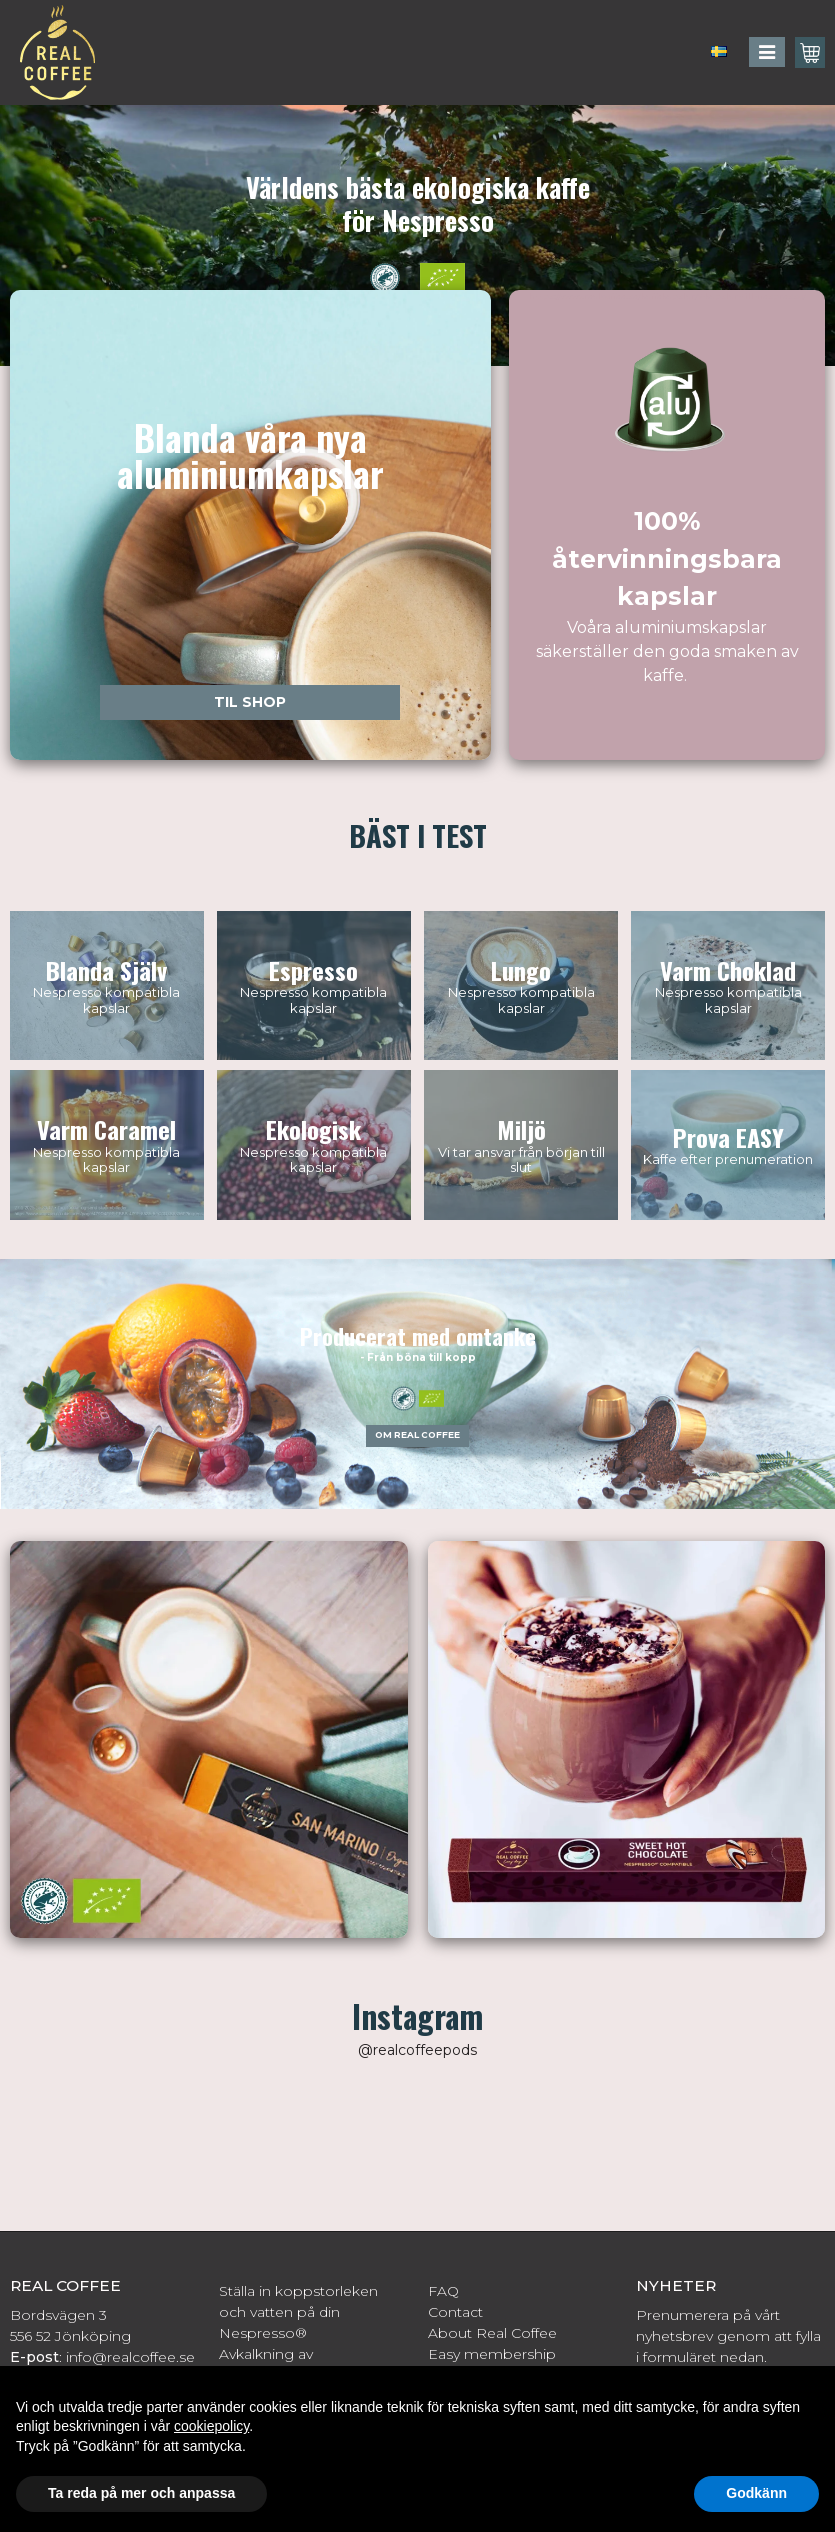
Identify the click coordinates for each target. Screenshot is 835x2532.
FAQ (443, 2291)
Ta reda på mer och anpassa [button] (141, 2493)
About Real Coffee (492, 2333)
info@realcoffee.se (130, 2357)
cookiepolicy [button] (211, 2426)
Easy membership (492, 2354)
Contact (455, 2312)
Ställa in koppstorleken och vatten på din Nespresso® (298, 2312)
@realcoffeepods (417, 2050)
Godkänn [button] (756, 2493)
